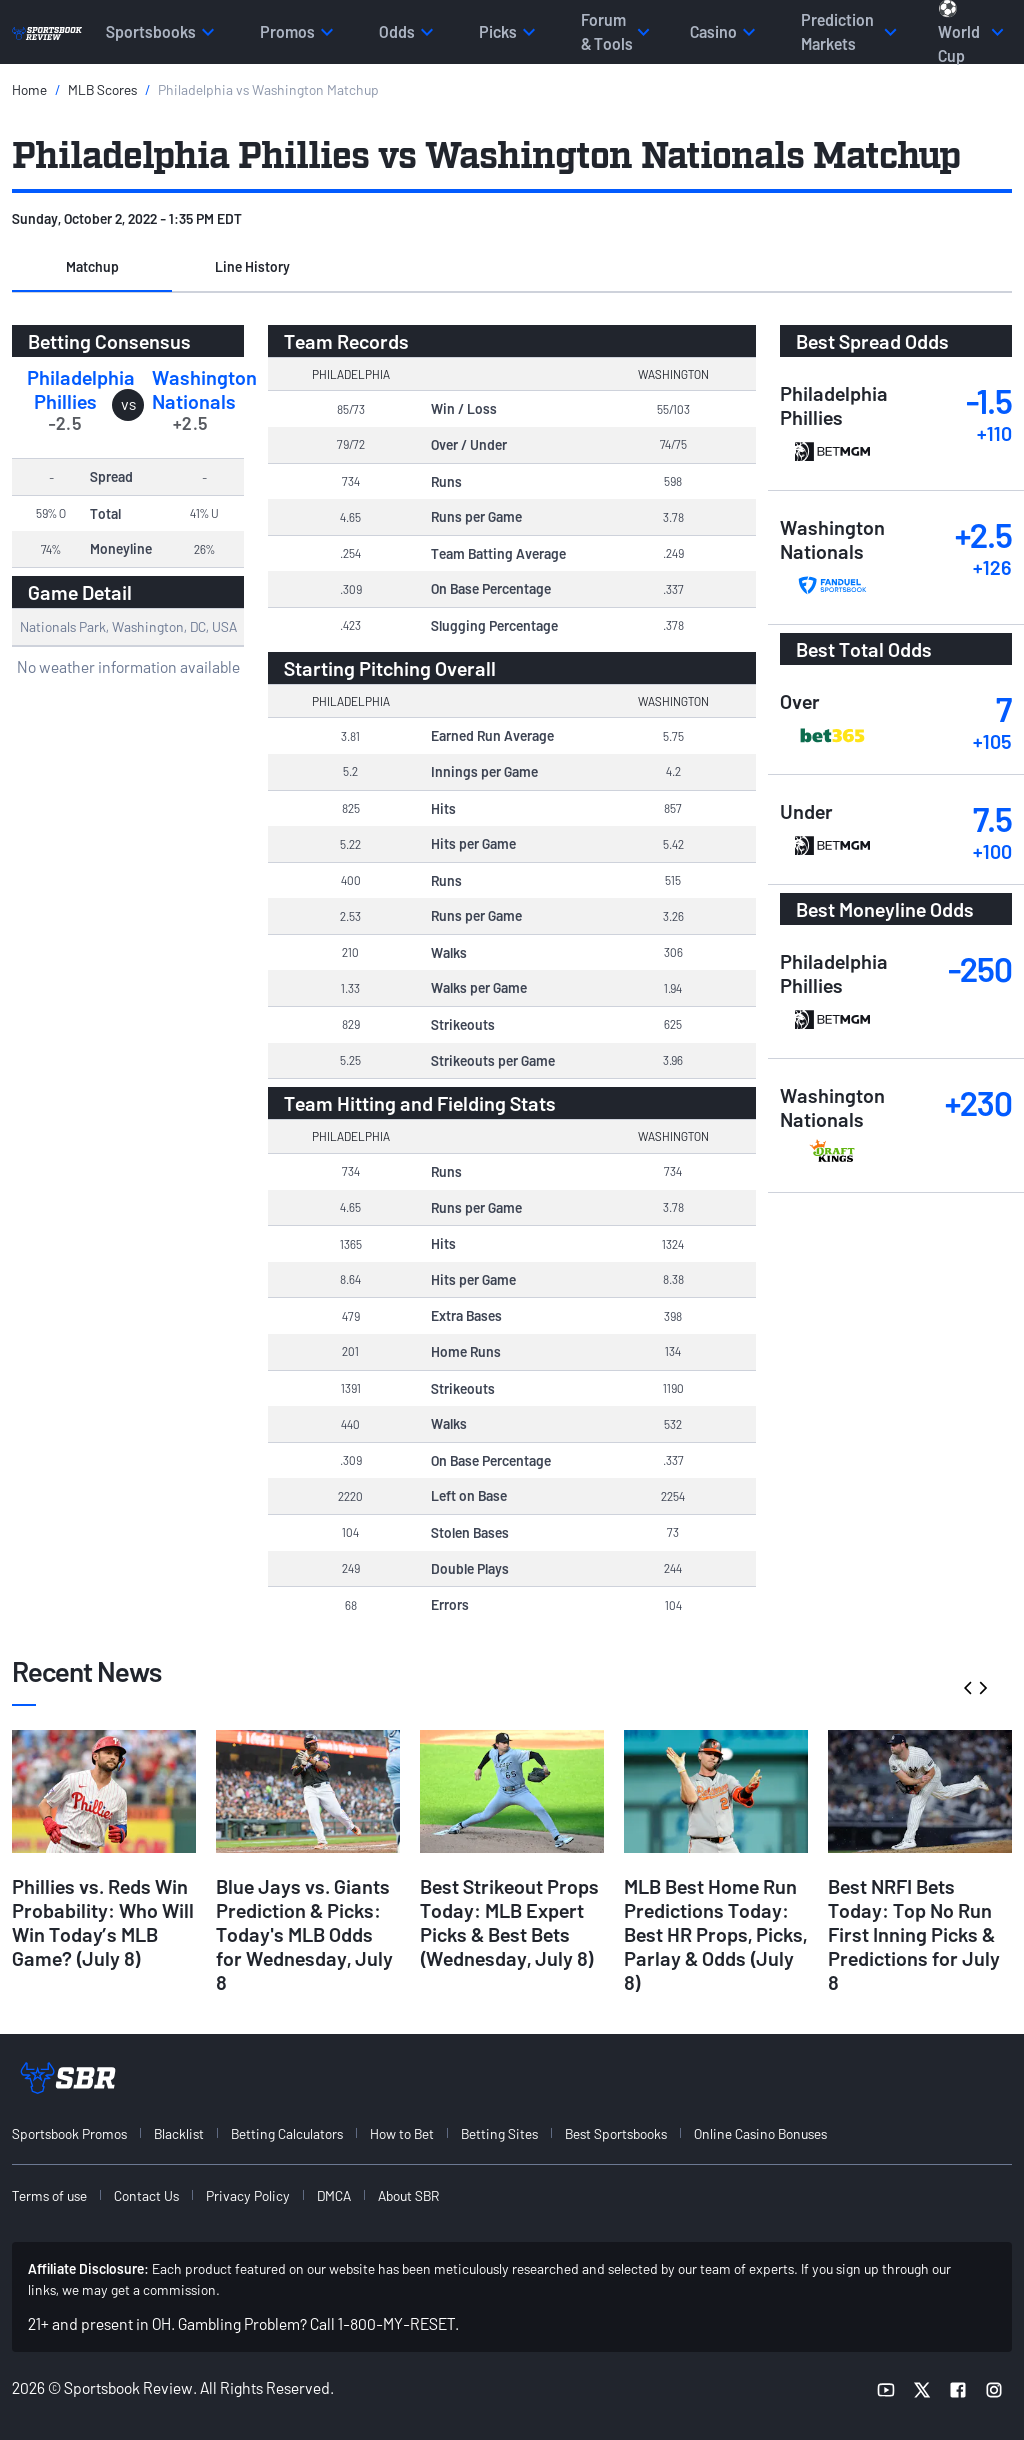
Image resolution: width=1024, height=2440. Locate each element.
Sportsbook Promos (69, 2133)
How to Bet (402, 2133)
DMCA (334, 2195)
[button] (92, 268)
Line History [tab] (252, 266)
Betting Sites (499, 2133)
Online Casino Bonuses (760, 2133)
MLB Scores (102, 89)
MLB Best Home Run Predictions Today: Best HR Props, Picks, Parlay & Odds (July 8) (715, 1934)
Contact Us (146, 2195)
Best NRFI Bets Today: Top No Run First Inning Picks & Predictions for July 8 (914, 1934)
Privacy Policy (248, 2195)
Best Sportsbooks (616, 2133)
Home (29, 89)
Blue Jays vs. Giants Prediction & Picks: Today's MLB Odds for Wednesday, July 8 (304, 1934)
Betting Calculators (287, 2133)
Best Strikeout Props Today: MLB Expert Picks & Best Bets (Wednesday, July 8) (509, 1922)
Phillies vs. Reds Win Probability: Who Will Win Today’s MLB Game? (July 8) (103, 1922)
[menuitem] (81, 2133)
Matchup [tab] (92, 266)
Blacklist (179, 2133)
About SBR (408, 2195)
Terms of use (49, 2195)
